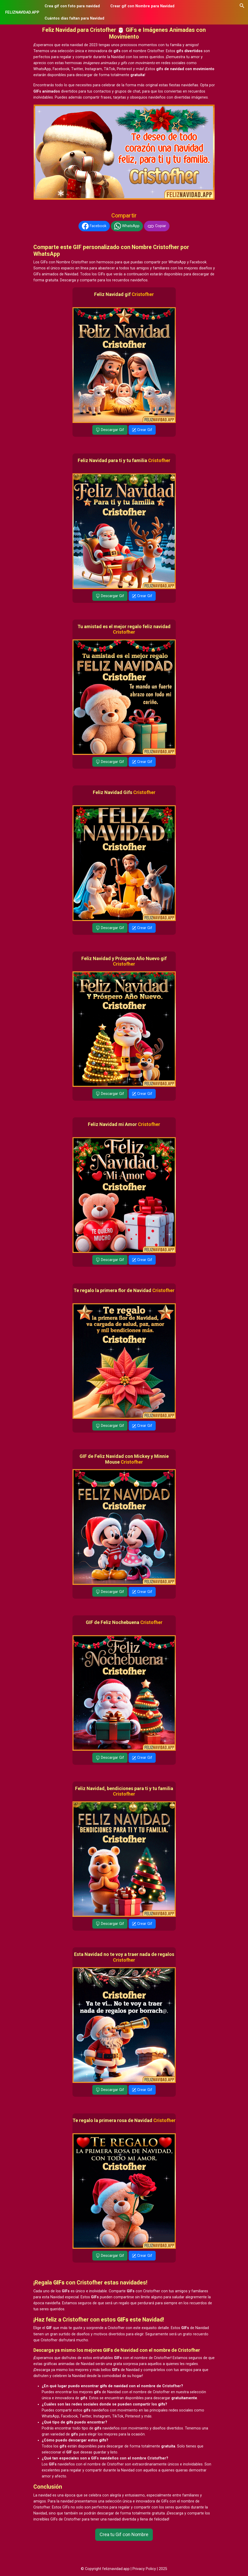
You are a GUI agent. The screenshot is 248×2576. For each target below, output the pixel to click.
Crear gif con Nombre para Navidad (142, 6)
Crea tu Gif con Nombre (124, 2534)
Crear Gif (142, 430)
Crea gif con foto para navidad (72, 6)
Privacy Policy (144, 2569)
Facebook (94, 226)
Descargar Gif (110, 430)
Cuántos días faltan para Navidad (74, 18)
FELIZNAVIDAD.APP (22, 12)
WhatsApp (127, 226)
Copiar (156, 226)
